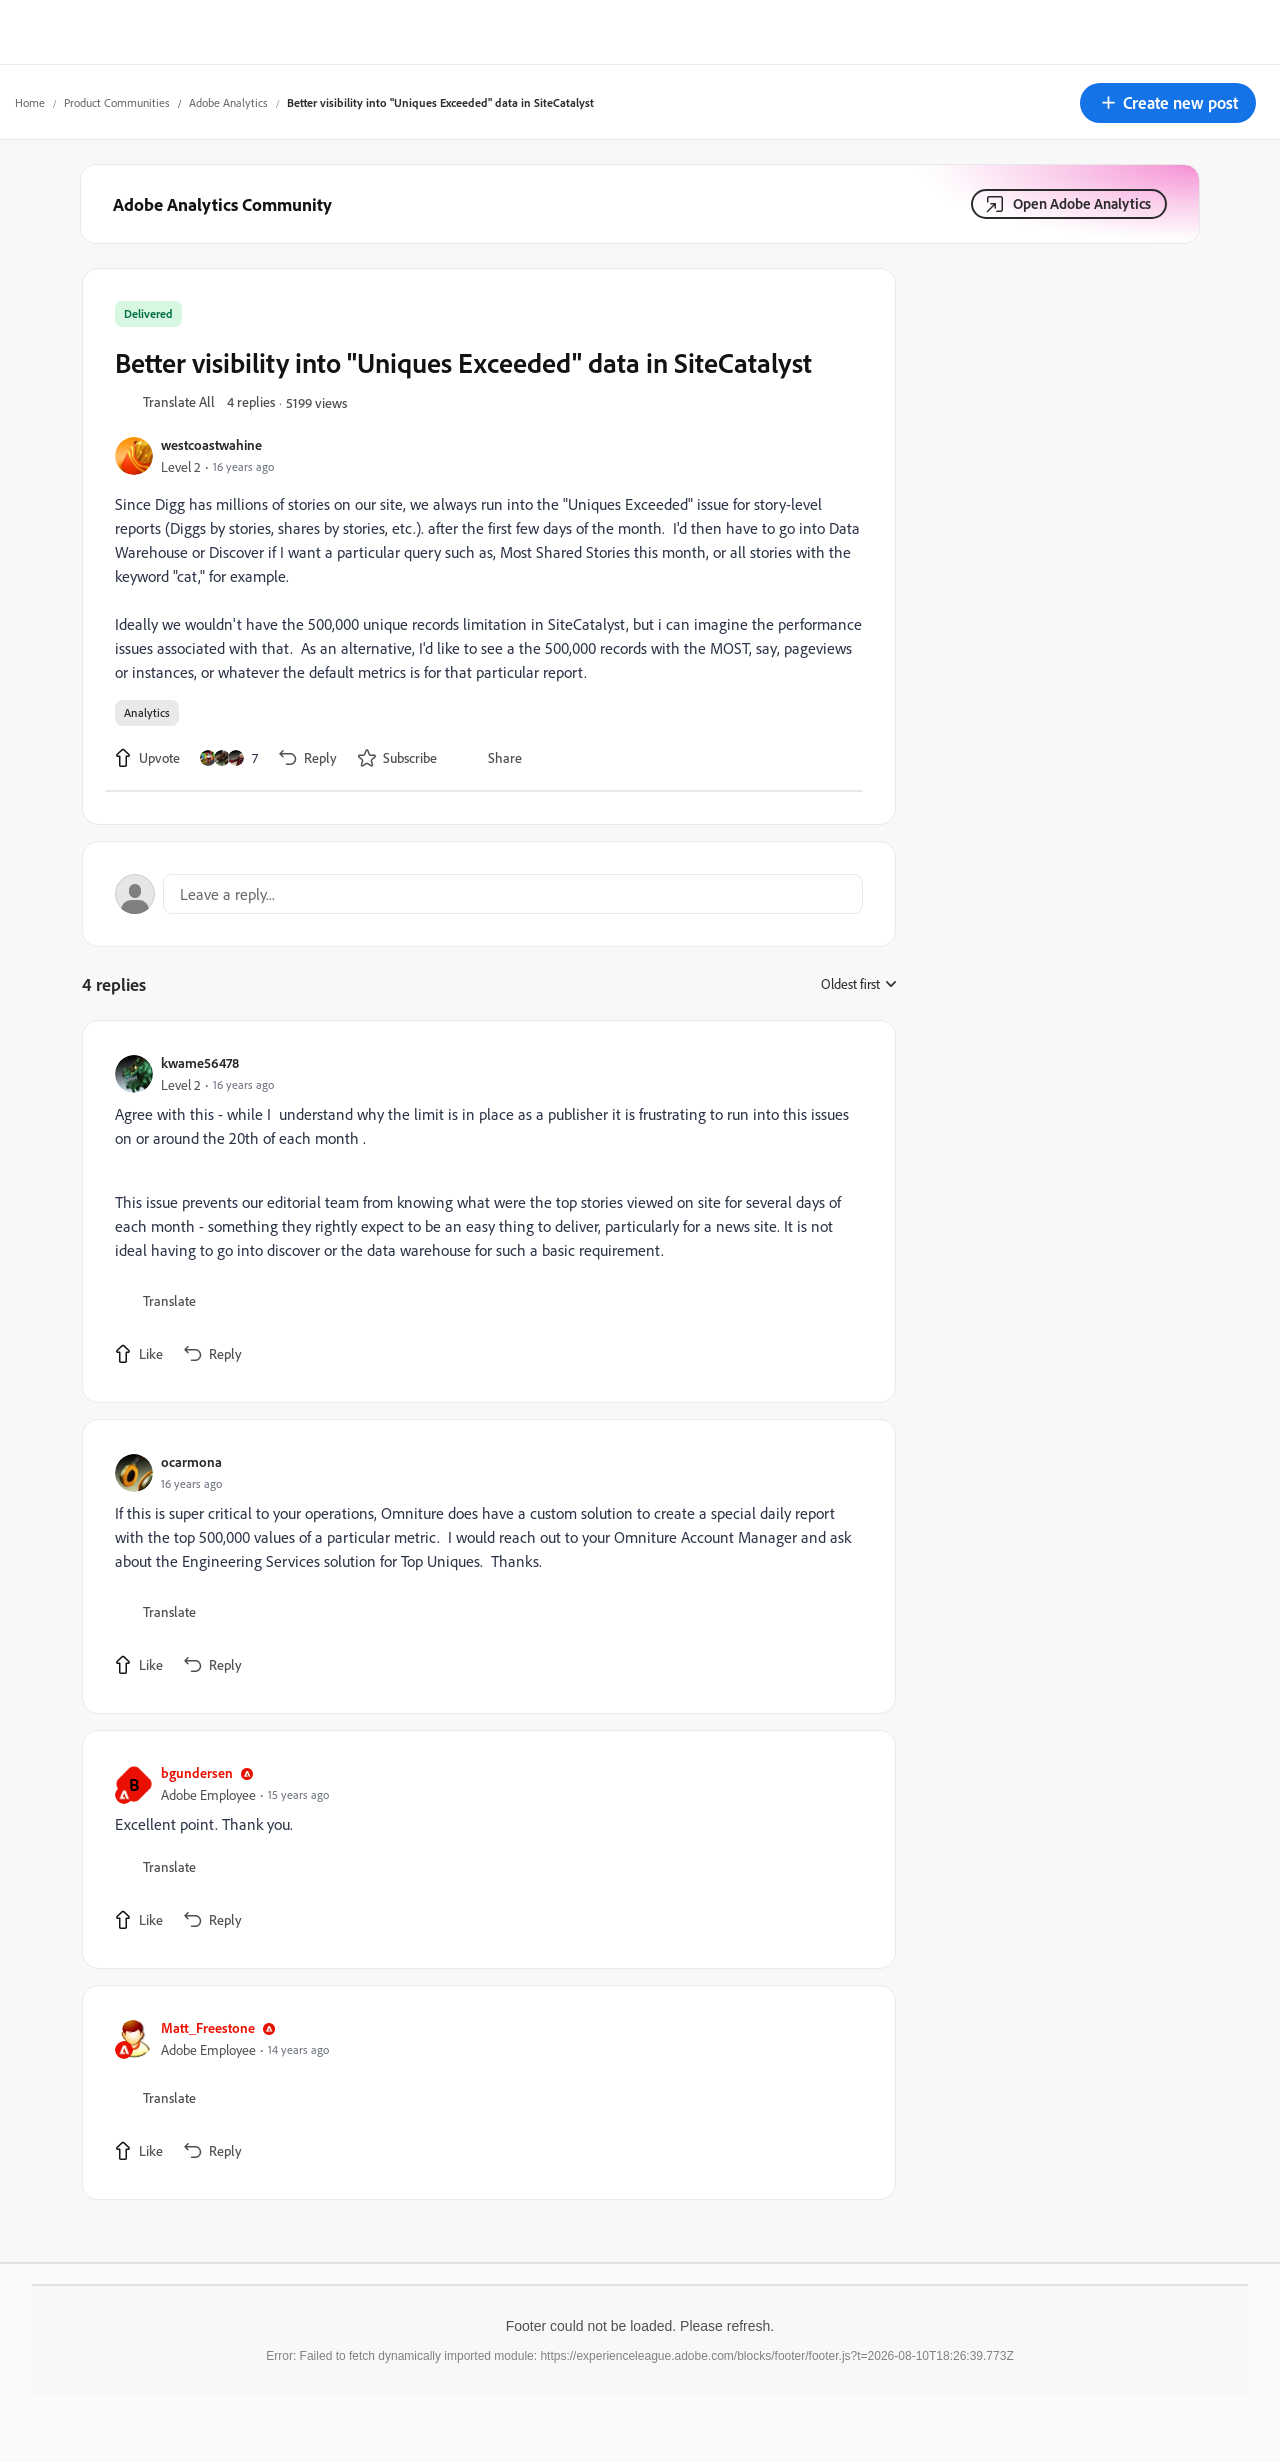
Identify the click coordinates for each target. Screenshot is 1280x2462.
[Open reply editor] (489, 894)
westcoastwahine (211, 444)
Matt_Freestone (208, 2027)
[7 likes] (229, 758)
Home (30, 102)
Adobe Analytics (228, 102)
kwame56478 (200, 1062)
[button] (1168, 103)
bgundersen (197, 1772)
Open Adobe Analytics (1082, 203)
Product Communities (117, 102)
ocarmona (191, 1461)
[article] (484, 1211)
